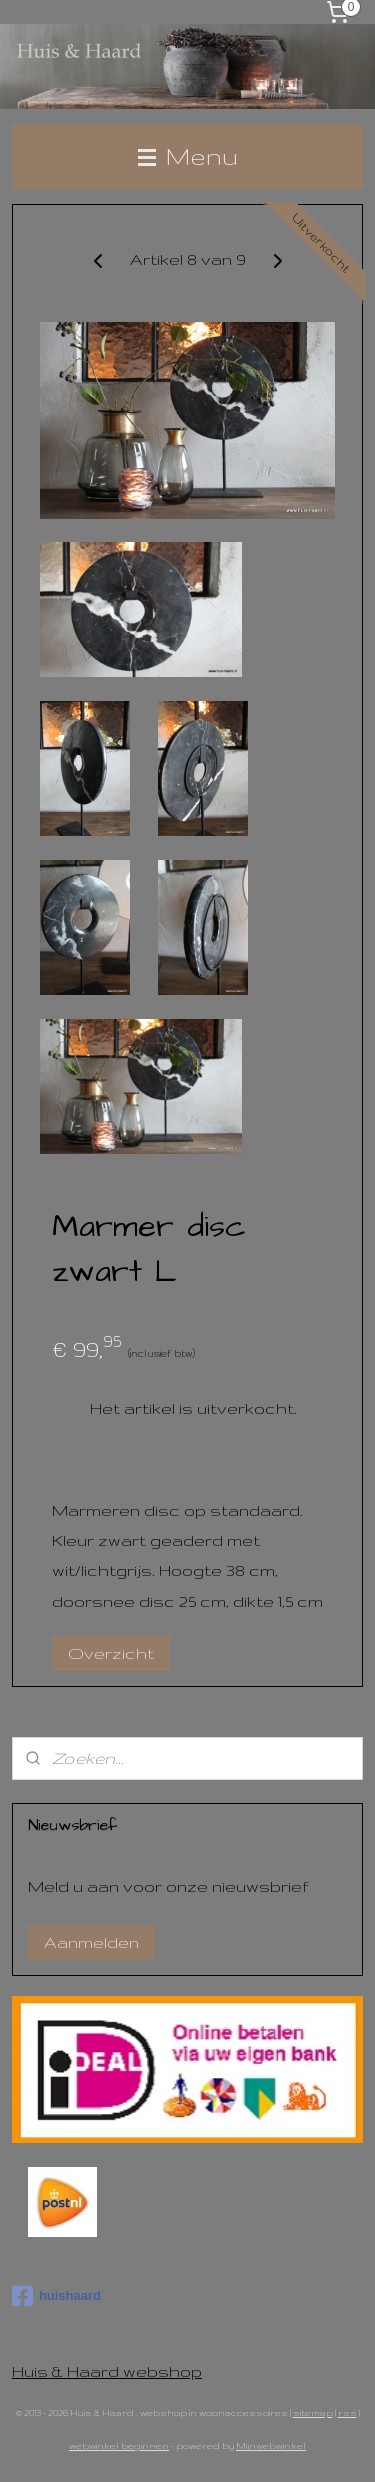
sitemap (313, 2412)
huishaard (56, 2296)
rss (347, 2412)
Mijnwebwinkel (271, 2445)
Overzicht (111, 1653)
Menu (188, 156)
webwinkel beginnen (119, 2445)
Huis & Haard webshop (107, 2371)
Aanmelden (91, 1942)
